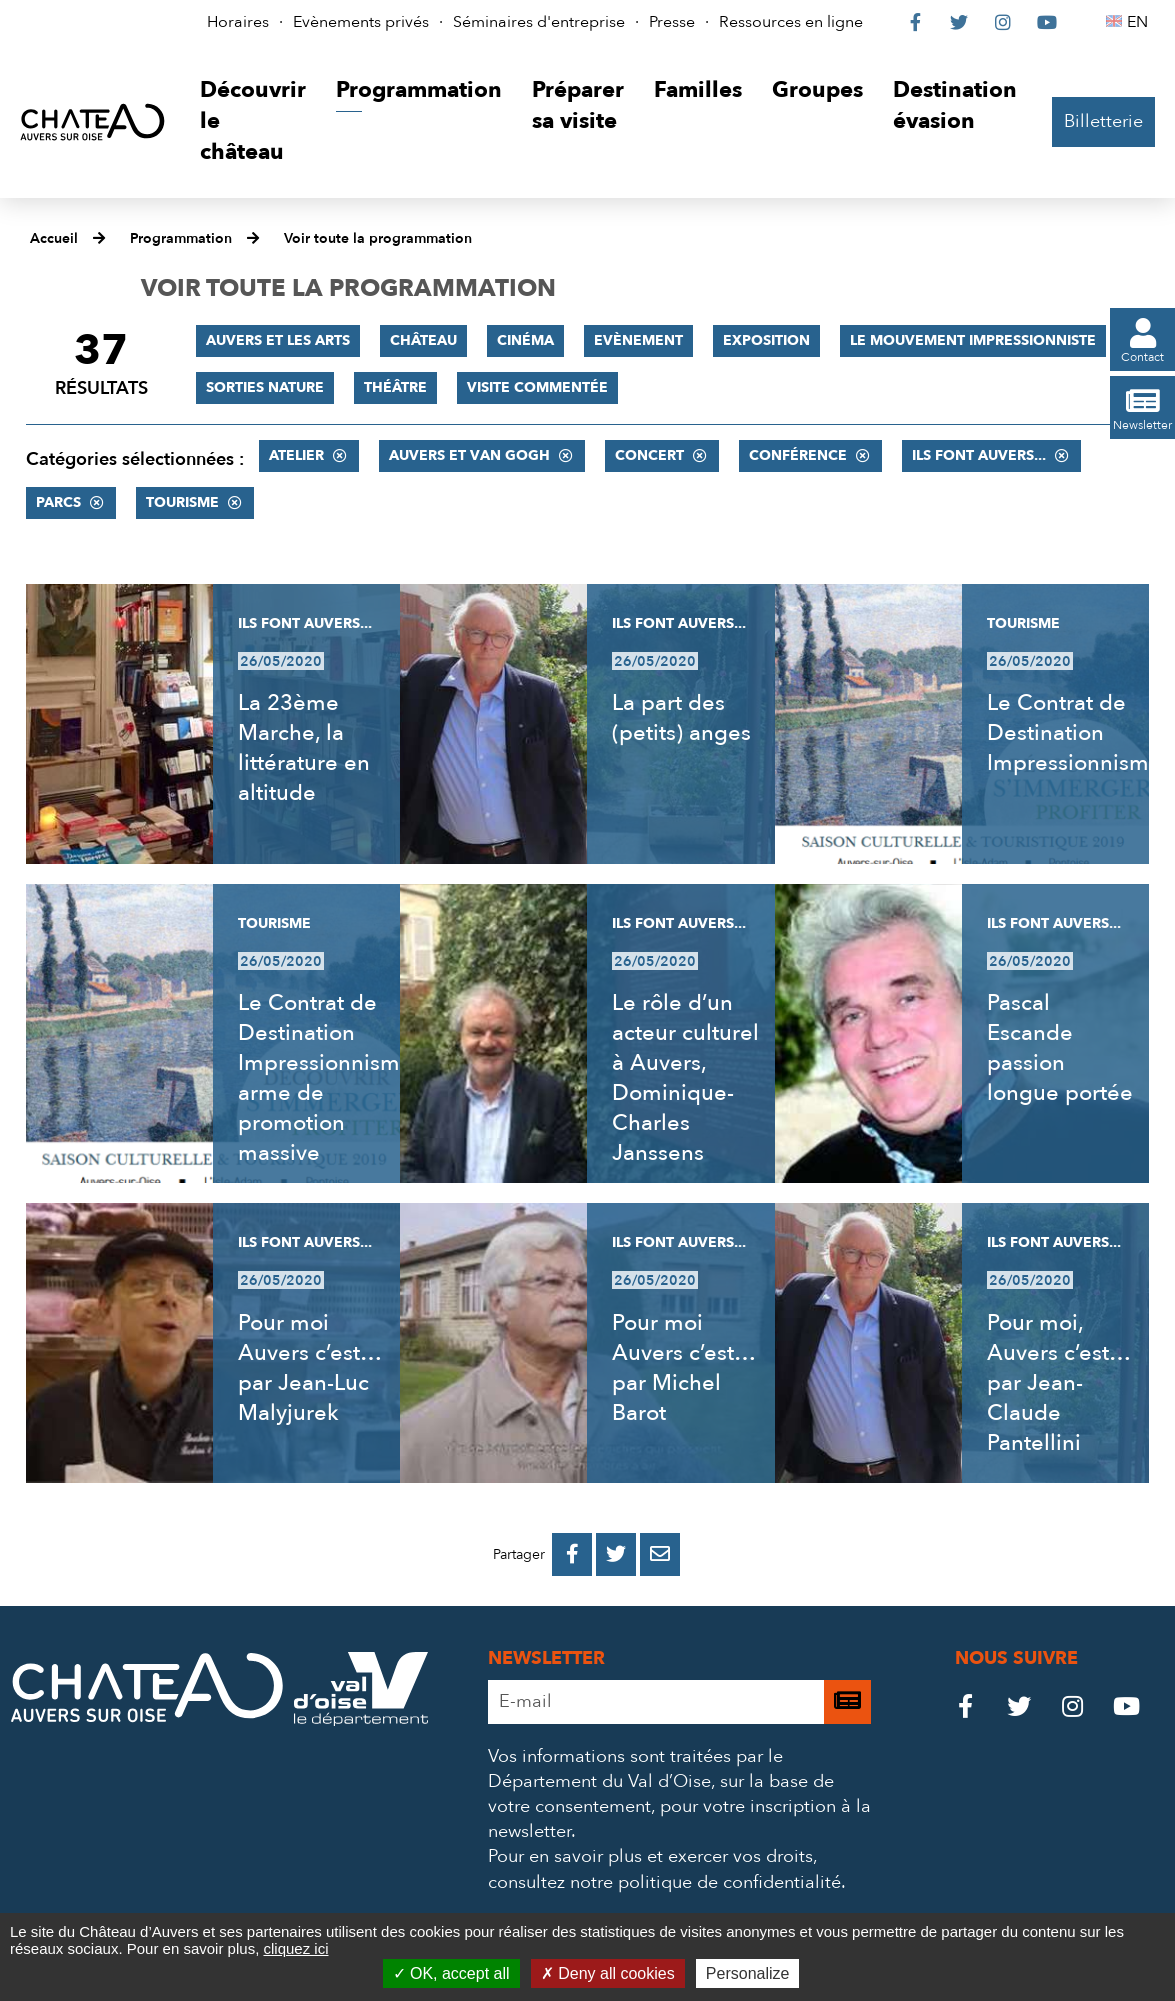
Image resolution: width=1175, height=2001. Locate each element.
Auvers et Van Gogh (469, 455)
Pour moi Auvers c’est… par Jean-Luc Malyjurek (309, 1368)
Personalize (748, 1973)
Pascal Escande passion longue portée (1060, 1048)
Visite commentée (537, 387)
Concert (649, 455)
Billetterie (1103, 121)
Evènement (638, 340)
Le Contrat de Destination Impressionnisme (1074, 733)
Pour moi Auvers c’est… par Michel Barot (683, 1368)
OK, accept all (451, 1973)
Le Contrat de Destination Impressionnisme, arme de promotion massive (328, 1078)
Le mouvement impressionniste (973, 340)
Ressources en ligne (791, 22)
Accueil (54, 238)
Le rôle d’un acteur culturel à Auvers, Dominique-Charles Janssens (685, 1078)
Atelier (296, 455)
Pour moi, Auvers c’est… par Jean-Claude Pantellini (1058, 1383)
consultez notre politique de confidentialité (664, 1882)
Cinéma (525, 340)
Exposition (766, 340)
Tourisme (182, 502)
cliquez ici (295, 1948)
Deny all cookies (608, 1973)
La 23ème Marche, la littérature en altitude (304, 748)
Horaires (238, 22)
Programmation (181, 238)
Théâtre (395, 387)
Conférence (798, 455)
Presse (672, 22)
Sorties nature (265, 387)
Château (423, 340)
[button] (253, 121)
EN (1140, 22)
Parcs (58, 502)
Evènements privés (361, 22)
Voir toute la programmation (378, 238)
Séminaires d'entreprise (539, 22)
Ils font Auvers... (979, 455)
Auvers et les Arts (278, 340)
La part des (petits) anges (681, 718)
